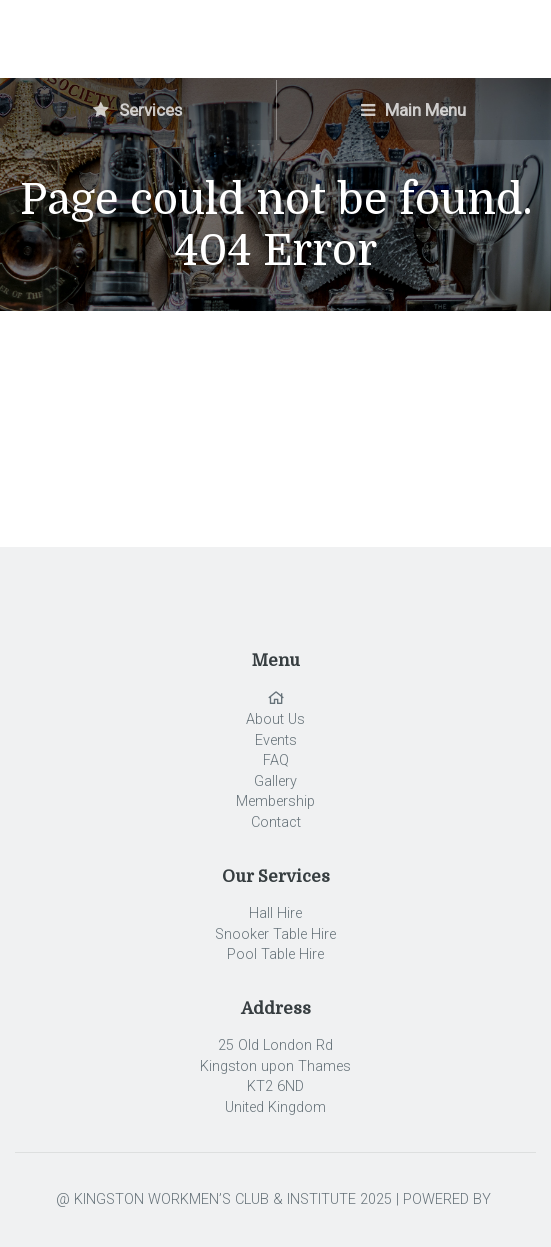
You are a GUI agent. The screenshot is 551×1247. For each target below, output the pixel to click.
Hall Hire (275, 913)
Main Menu (413, 110)
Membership (275, 801)
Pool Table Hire (275, 954)
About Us (275, 719)
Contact (276, 822)
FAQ (276, 760)
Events (276, 740)
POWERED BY (449, 1199)
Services (137, 110)
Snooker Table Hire (275, 934)
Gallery (275, 781)
